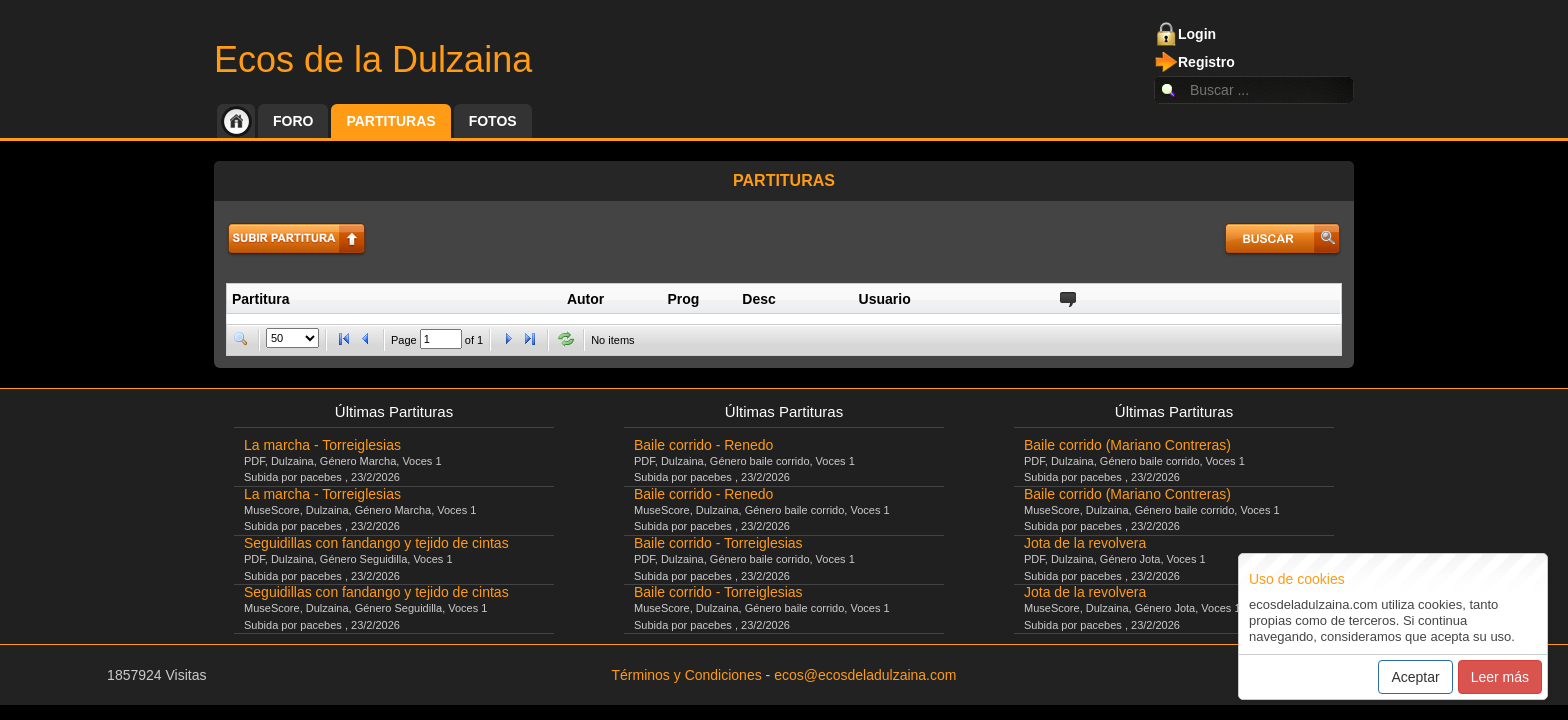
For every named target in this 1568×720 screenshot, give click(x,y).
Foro (293, 121)
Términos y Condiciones (687, 675)
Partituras (390, 121)
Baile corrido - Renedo (703, 445)
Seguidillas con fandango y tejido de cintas (376, 543)
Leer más (1500, 677)
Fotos (493, 121)
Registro (1206, 62)
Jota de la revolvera (1085, 543)
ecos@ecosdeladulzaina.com (865, 675)
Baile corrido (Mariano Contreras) (1127, 445)
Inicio (236, 121)
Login (1197, 34)
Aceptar (1415, 677)
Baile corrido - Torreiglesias (718, 543)
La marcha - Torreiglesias (322, 445)
